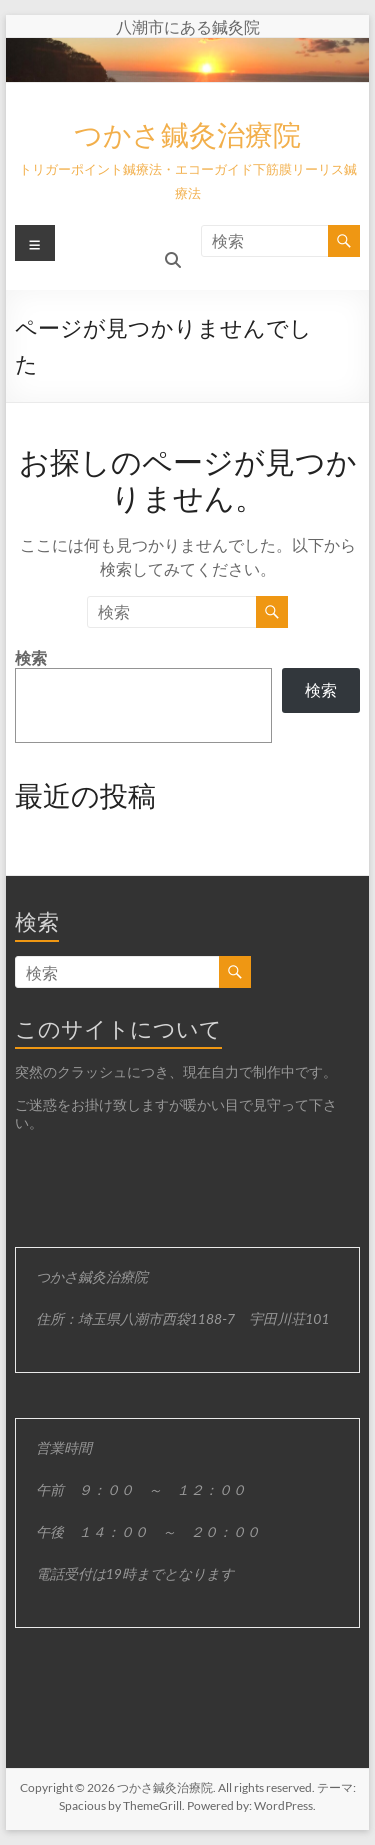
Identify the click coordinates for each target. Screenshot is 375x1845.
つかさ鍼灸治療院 (187, 134)
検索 (31, 657)
